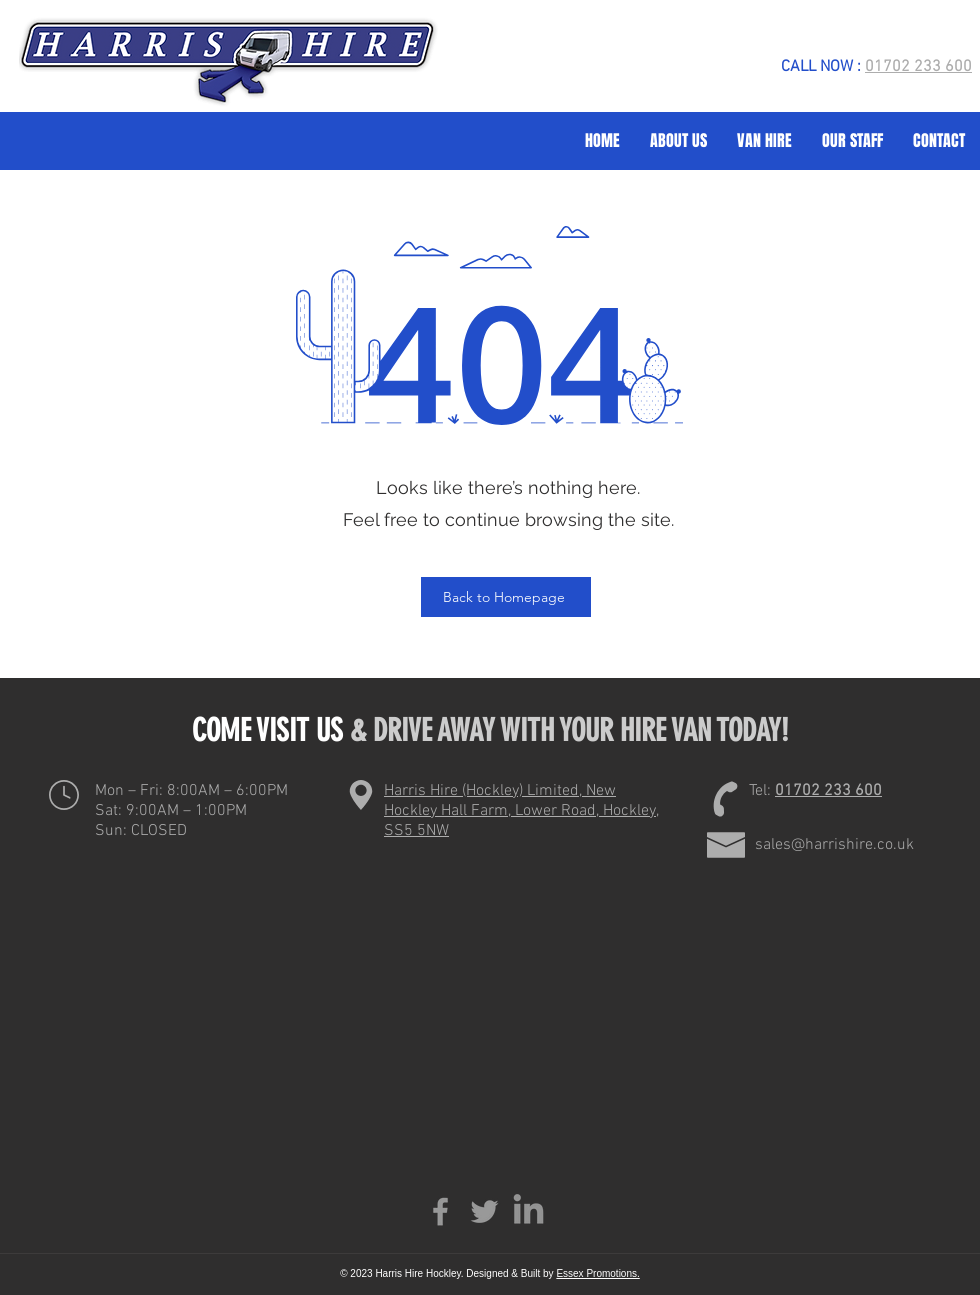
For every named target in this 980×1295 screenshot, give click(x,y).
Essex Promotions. (597, 1273)
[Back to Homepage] (506, 597)
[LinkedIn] (528, 1211)
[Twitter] (484, 1211)
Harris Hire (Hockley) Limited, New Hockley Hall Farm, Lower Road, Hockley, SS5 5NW (521, 811)
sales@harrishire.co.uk (834, 845)
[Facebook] (440, 1211)
